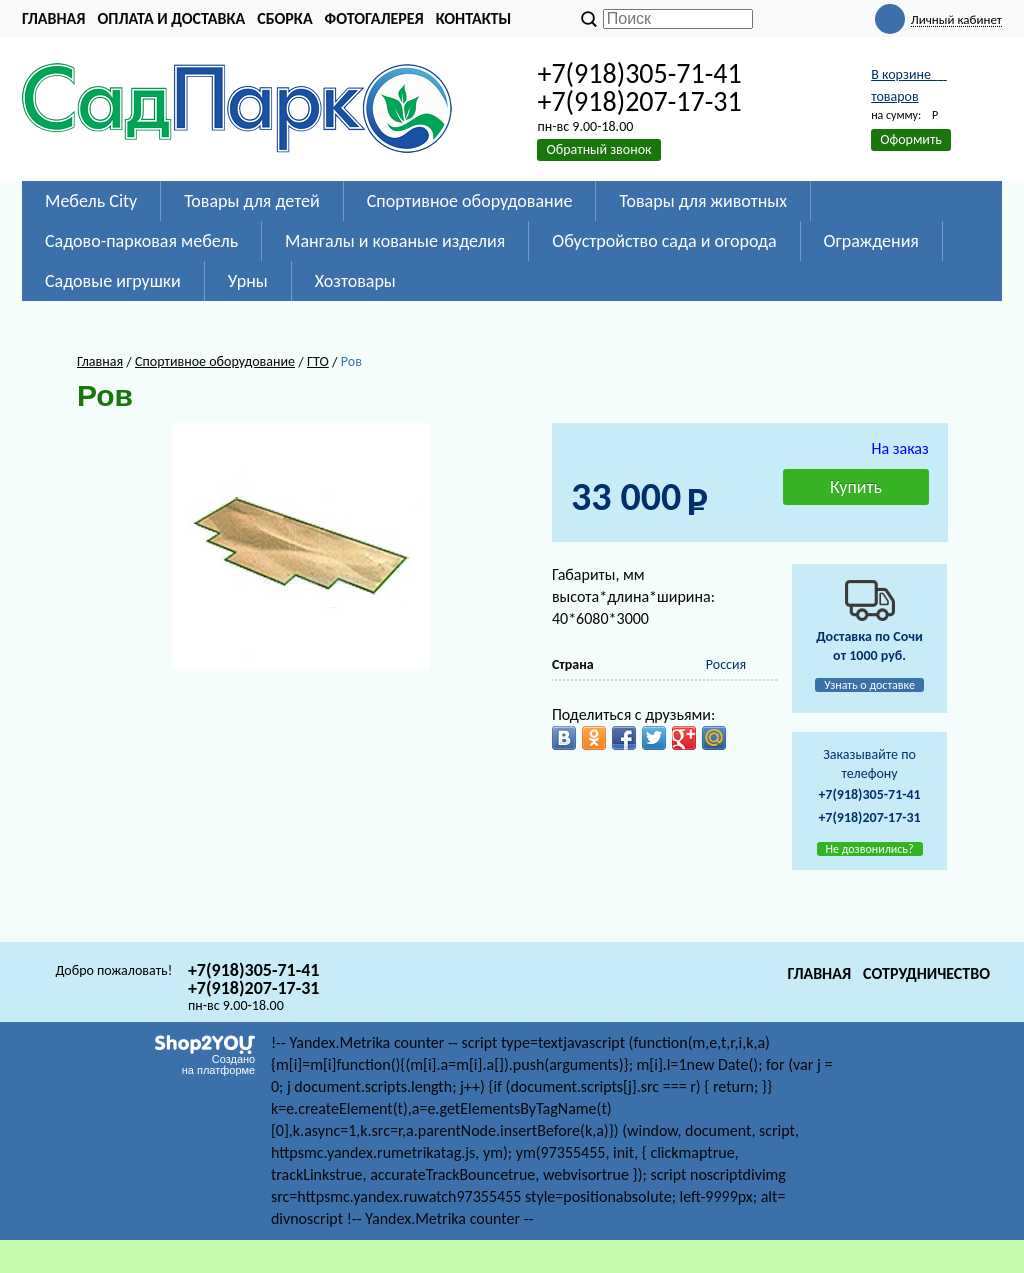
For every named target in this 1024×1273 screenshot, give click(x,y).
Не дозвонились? (870, 849)
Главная (53, 18)
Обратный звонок (598, 149)
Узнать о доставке (869, 685)
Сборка (284, 18)
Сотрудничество (926, 973)
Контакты (474, 18)
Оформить (911, 139)
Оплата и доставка (171, 18)
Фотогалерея (374, 18)
